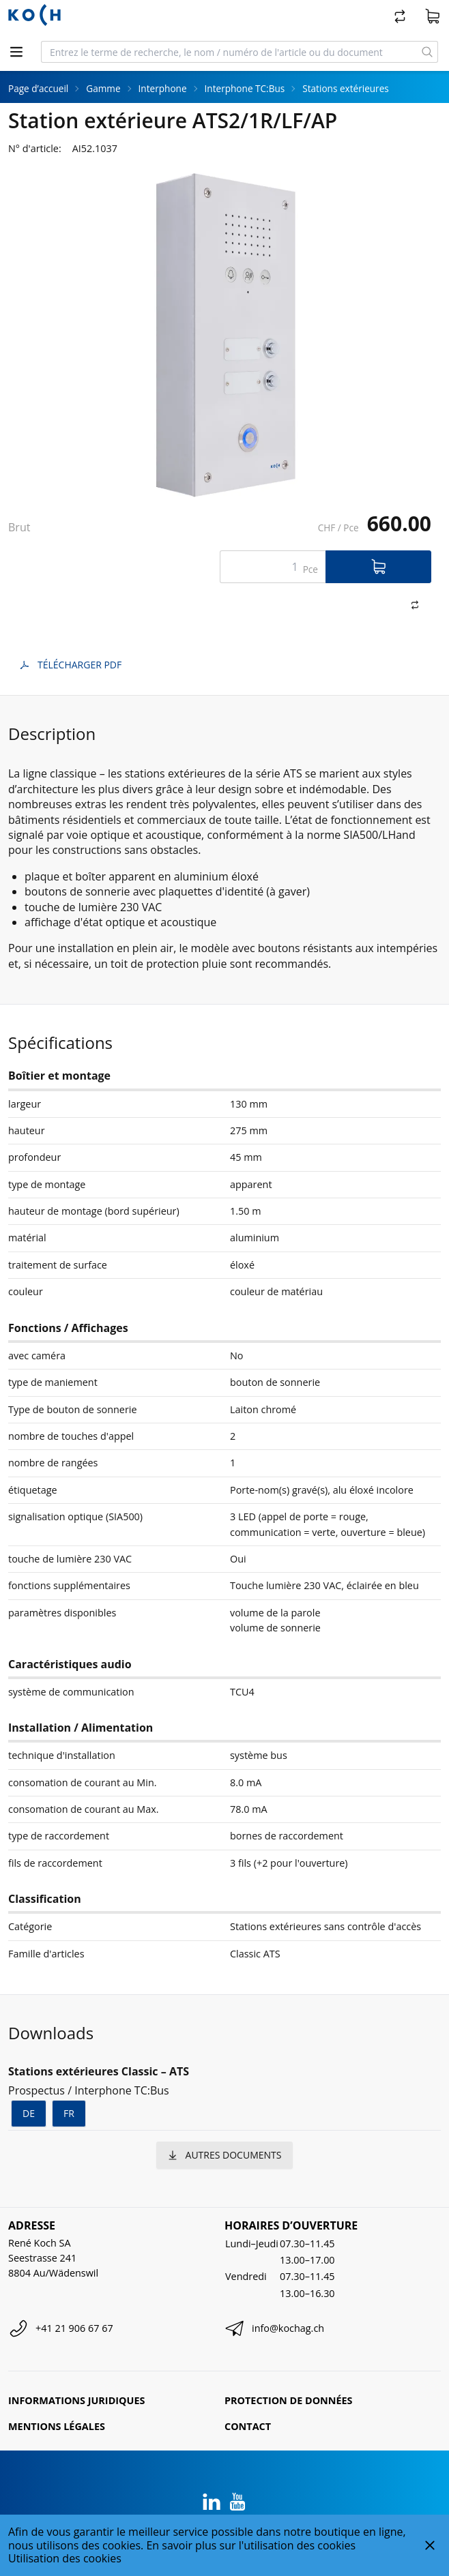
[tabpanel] (224, 335)
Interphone (163, 88)
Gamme (103, 88)
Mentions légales (56, 2426)
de (29, 2113)
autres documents (225, 2154)
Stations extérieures (345, 88)
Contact (247, 2426)
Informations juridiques (76, 2400)
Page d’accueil (38, 88)
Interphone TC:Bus (245, 88)
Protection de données (288, 2400)
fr (68, 2113)
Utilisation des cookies (64, 2558)
